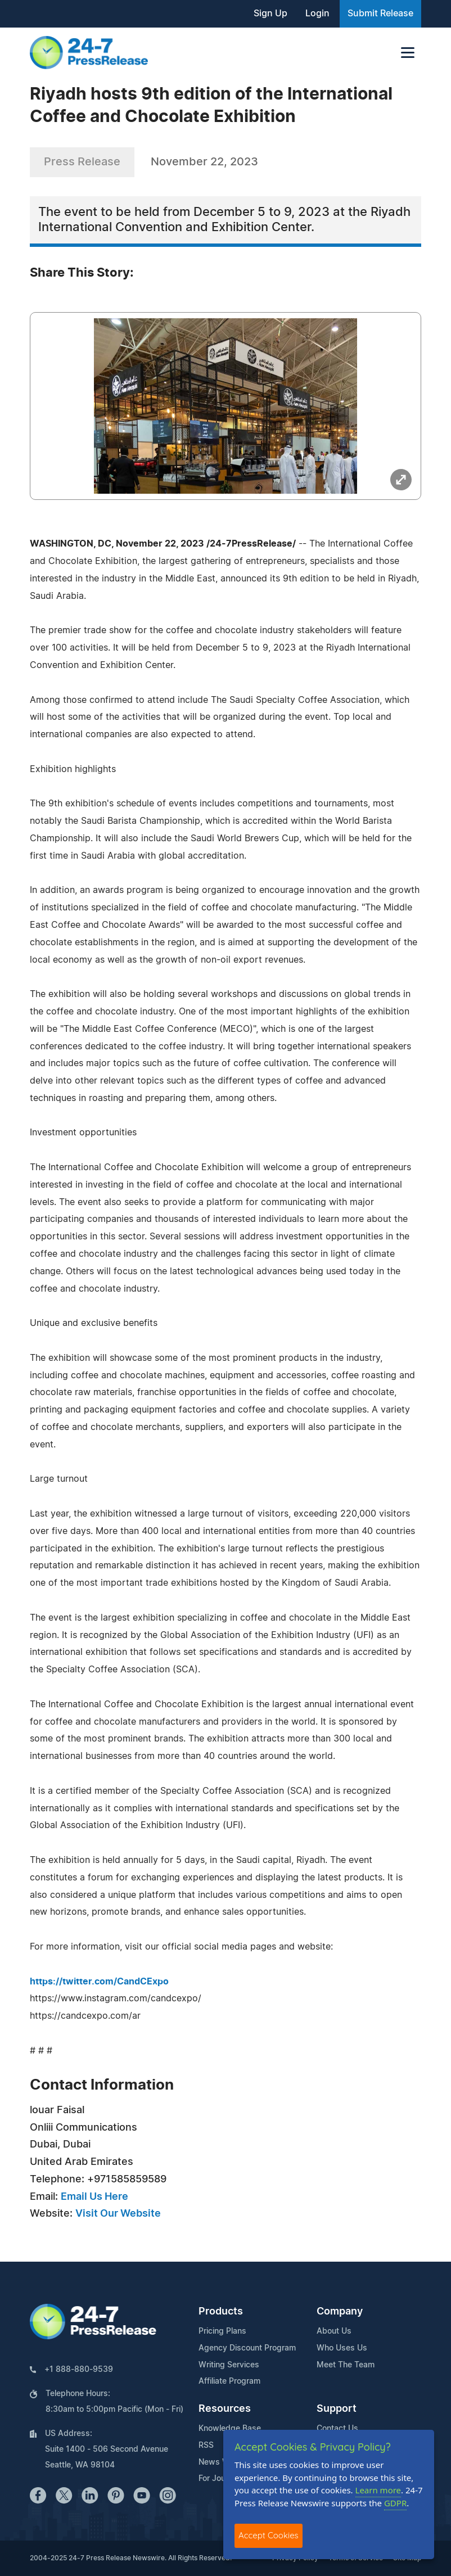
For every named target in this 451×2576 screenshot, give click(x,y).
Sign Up (270, 13)
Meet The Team (346, 2365)
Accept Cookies (268, 2535)
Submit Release (380, 13)
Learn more (378, 2490)
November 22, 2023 (204, 162)
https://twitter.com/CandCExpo (99, 1981)
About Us (334, 2331)
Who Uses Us (342, 2348)
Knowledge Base (230, 2429)
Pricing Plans (222, 2331)
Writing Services (229, 2365)
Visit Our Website (118, 2214)
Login (317, 13)
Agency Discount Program (247, 2348)
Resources (225, 2409)
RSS (206, 2445)
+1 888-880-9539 (78, 2370)
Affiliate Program (229, 2381)
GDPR (395, 2503)
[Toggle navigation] (407, 52)
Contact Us (337, 2429)
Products (221, 2312)
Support (337, 2409)
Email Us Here (94, 2197)
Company (340, 2312)
